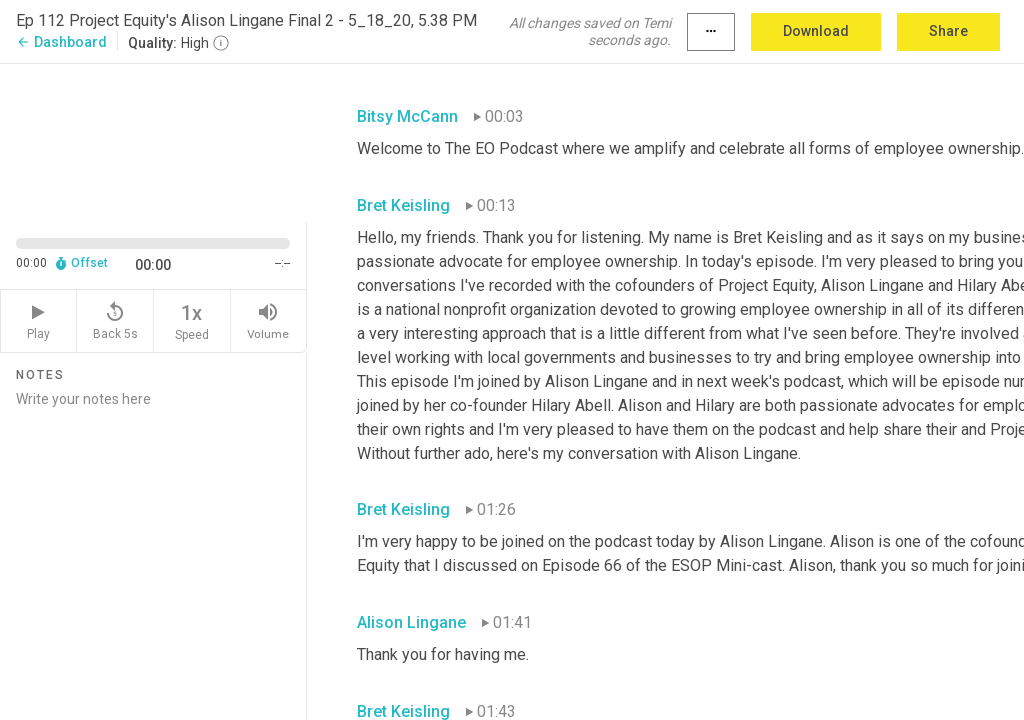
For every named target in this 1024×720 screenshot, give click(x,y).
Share (948, 31)
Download (816, 31)
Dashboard (61, 42)
